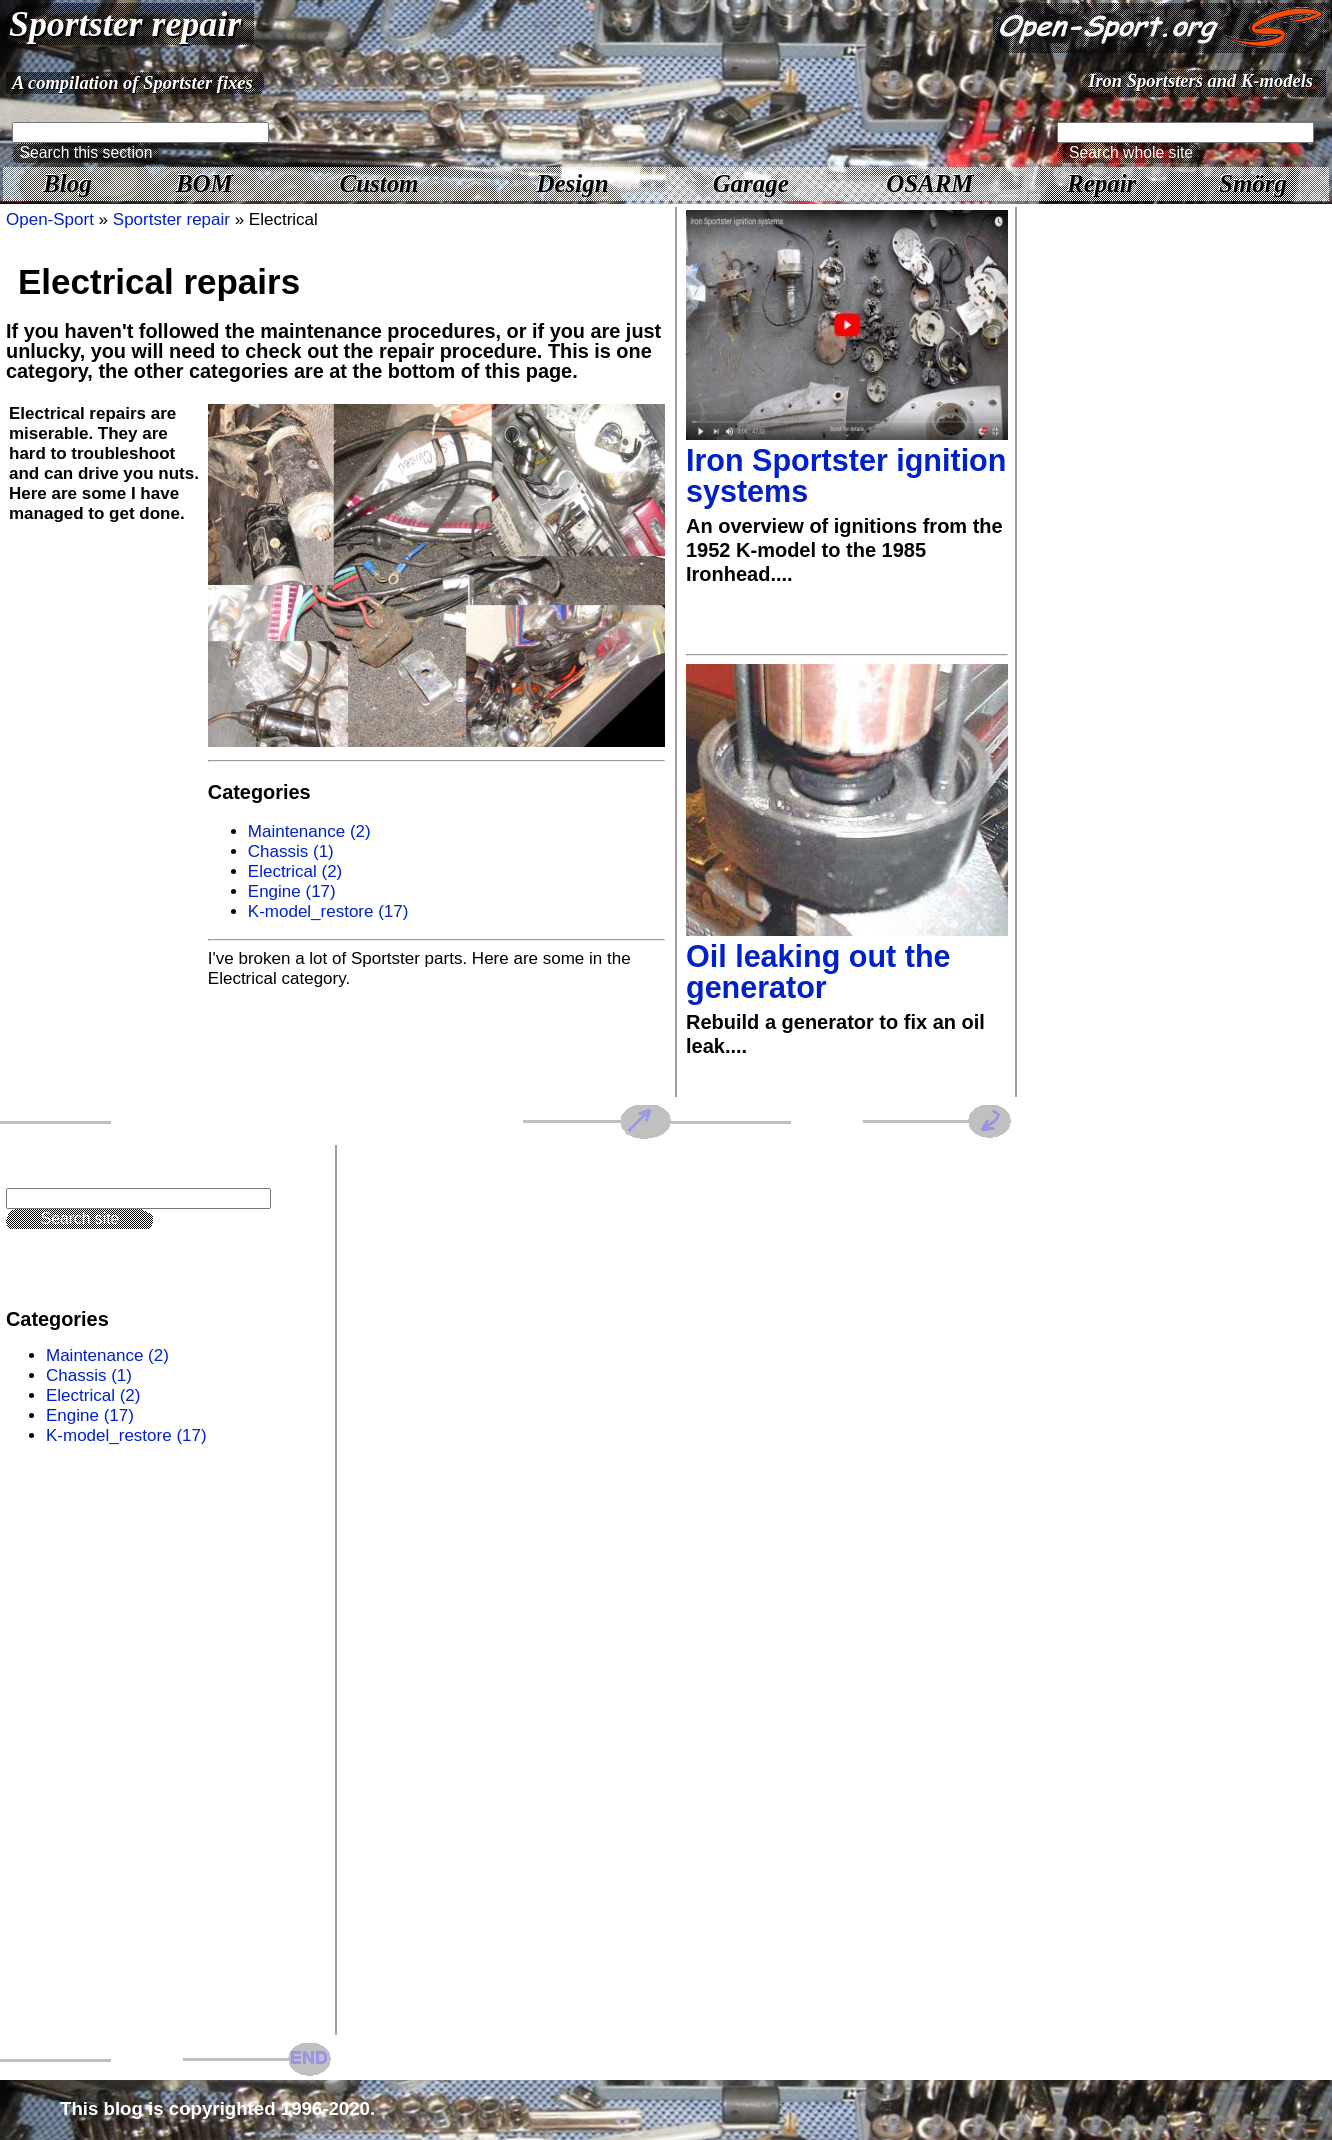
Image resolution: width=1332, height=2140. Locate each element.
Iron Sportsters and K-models (1200, 80)
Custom (379, 183)
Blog (67, 183)
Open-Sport (50, 219)
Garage (751, 183)
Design (573, 183)
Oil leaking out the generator (818, 971)
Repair (1101, 183)
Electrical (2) (295, 871)
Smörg (1253, 183)
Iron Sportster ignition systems (846, 475)
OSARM (929, 183)
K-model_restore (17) (328, 911)
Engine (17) (292, 891)
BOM (204, 183)
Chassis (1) (291, 851)
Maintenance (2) (309, 831)
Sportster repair (125, 24)
